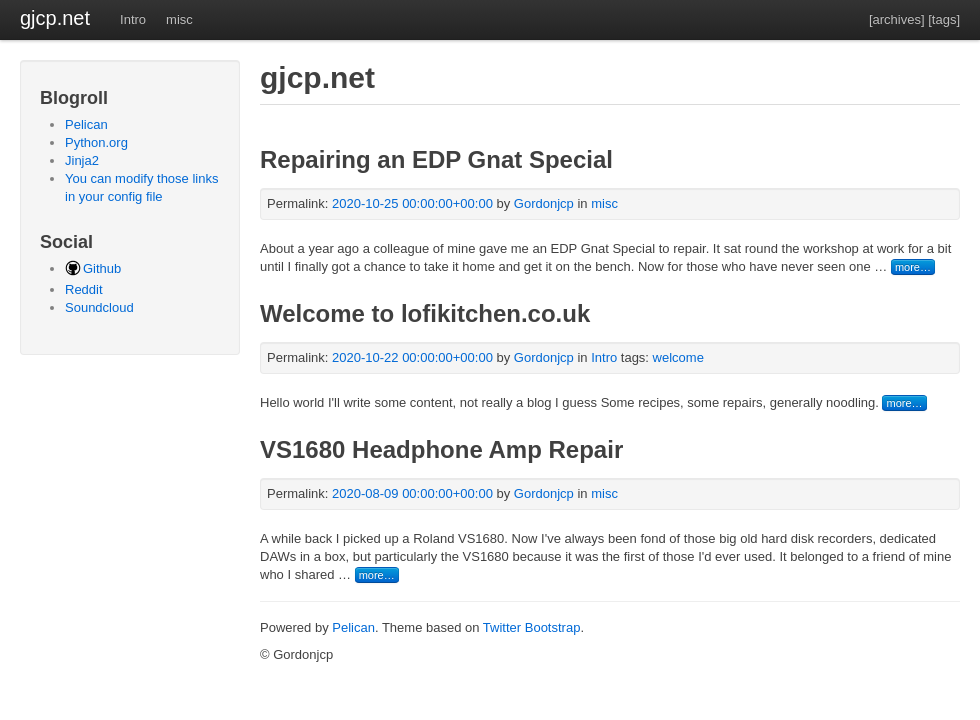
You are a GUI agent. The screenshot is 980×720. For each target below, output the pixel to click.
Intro (133, 19)
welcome (678, 357)
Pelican (86, 124)
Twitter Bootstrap (532, 627)
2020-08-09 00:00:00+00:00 (412, 493)
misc (179, 19)
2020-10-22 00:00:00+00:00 (412, 357)
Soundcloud (99, 307)
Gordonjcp (546, 203)
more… (913, 267)
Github (102, 268)
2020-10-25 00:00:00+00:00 (412, 203)
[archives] (897, 19)
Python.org (96, 142)
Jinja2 (82, 160)
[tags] (944, 19)
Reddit (84, 289)
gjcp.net (55, 18)
